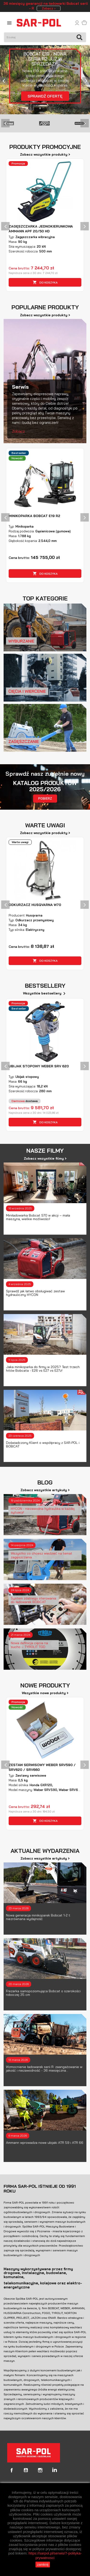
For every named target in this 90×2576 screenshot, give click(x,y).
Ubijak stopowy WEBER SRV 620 (39, 1077)
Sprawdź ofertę (45, 96)
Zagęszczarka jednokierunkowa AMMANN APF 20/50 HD (41, 228)
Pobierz (45, 806)
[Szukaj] (45, 37)
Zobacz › (48, 8)
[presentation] (5, 123)
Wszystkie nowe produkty (45, 1707)
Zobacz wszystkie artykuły (45, 1504)
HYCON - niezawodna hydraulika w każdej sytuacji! (43, 1525)
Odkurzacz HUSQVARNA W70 (35, 912)
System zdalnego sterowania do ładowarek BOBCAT (33, 1614)
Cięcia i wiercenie (27, 698)
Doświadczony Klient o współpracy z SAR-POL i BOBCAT (42, 1459)
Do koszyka (45, 286)
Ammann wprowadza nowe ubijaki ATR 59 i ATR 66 (44, 2161)
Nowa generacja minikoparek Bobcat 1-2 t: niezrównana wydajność (38, 1935)
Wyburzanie (21, 648)
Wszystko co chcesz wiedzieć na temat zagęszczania (41, 1569)
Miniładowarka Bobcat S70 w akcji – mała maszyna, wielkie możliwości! (38, 1231)
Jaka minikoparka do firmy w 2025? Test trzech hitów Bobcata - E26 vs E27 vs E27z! (43, 1383)
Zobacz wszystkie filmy (45, 1172)
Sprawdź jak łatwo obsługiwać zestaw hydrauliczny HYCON (35, 1307)
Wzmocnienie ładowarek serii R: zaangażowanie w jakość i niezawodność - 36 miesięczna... (44, 2086)
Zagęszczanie (23, 748)
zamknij (42, 2564)
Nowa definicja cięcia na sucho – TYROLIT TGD (29, 1659)
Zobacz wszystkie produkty (45, 154)
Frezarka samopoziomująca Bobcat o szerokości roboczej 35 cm (43, 2011)
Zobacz (18, 434)
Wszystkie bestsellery (45, 1004)
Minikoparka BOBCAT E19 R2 (34, 520)
